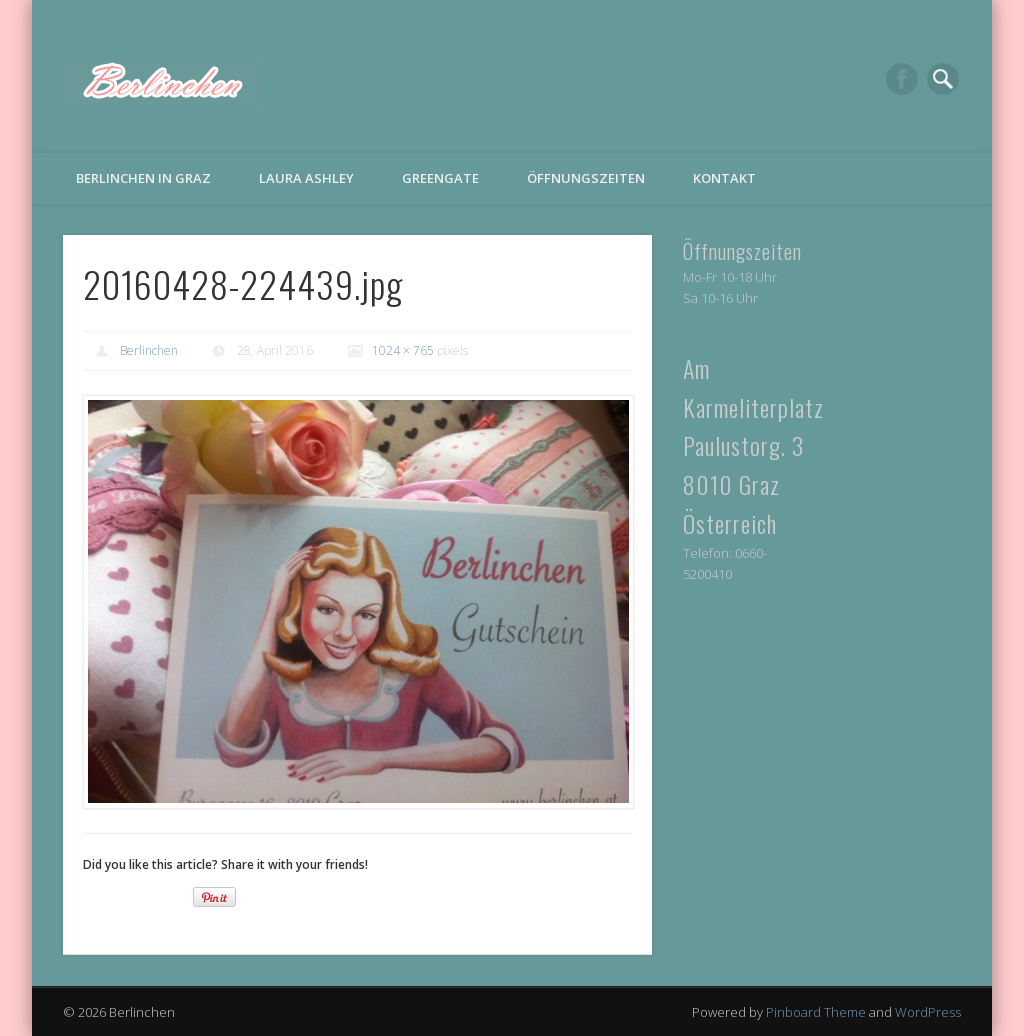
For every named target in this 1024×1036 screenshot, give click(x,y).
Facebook (902, 79)
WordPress (928, 1012)
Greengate (440, 178)
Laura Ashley (306, 178)
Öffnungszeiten (586, 178)
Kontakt (724, 178)
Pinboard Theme (816, 1012)
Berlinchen (149, 350)
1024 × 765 (403, 350)
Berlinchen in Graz (143, 178)
